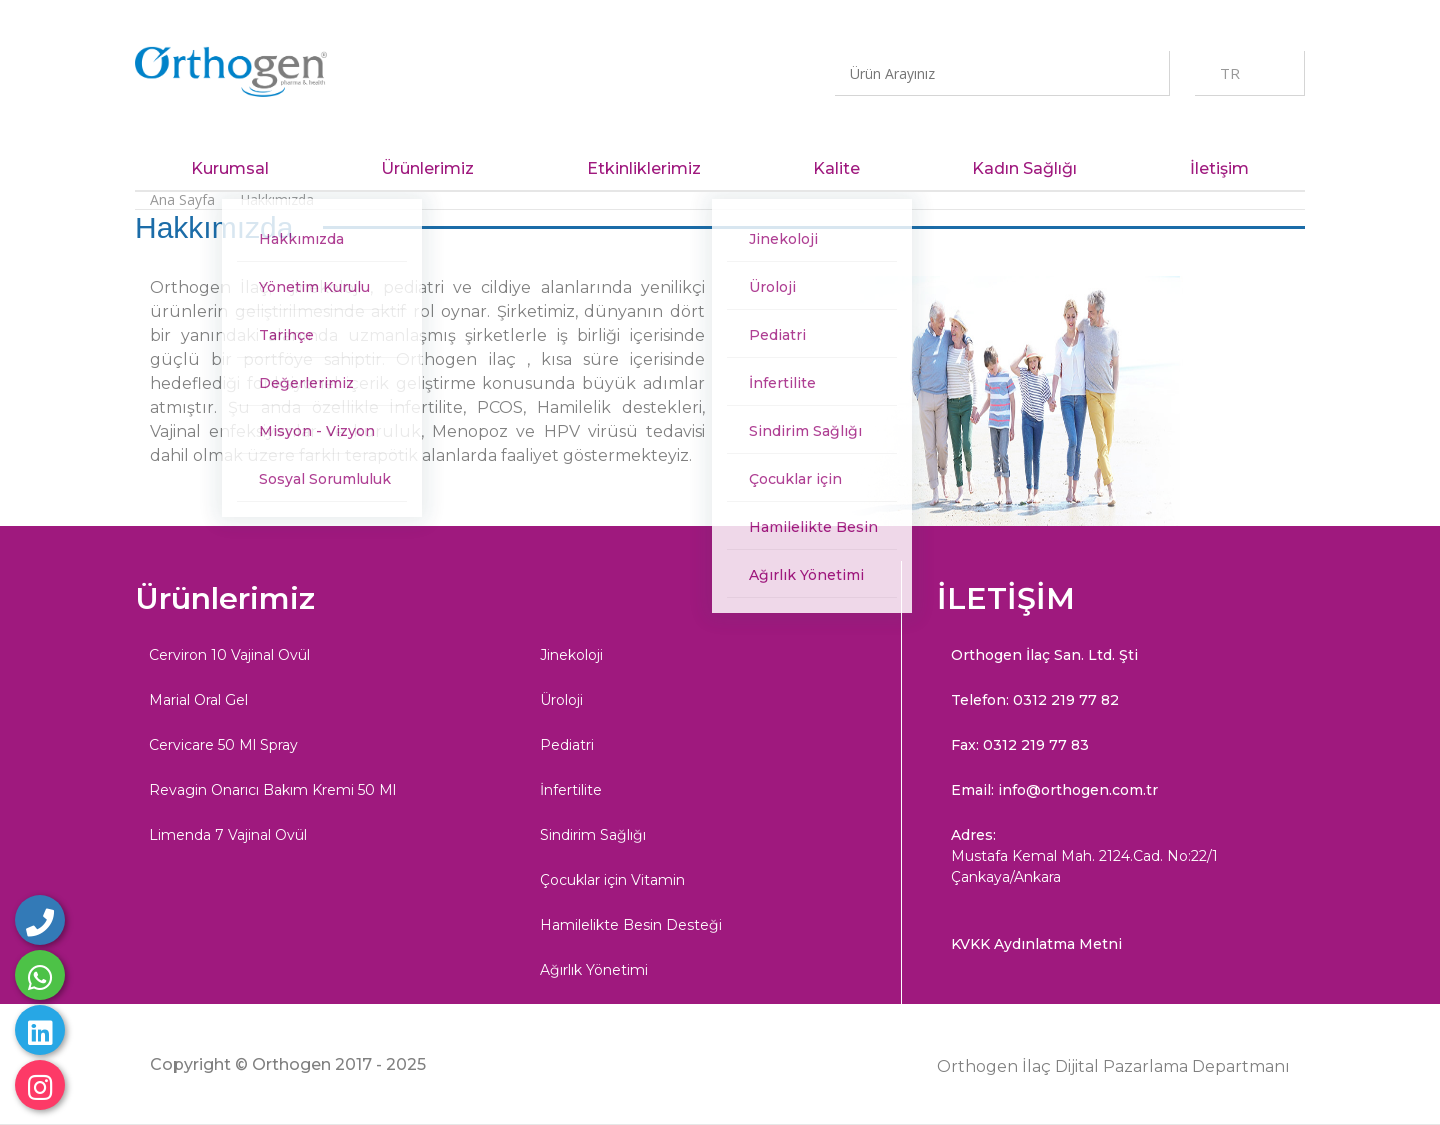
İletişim (1219, 168)
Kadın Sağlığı (1024, 168)
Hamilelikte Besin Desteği (631, 925)
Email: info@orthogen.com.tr (1054, 790)
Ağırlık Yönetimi (594, 970)
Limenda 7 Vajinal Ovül (228, 835)
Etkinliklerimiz (644, 168)
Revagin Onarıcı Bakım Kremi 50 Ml (272, 790)
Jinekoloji (571, 655)
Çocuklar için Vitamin (612, 880)
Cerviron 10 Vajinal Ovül (229, 655)
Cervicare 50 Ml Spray (223, 745)
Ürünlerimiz (427, 168)
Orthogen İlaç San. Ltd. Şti (1044, 655)
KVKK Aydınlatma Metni (1036, 944)
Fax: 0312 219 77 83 (1020, 745)
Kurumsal (230, 168)
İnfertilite (571, 790)
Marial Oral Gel (198, 700)
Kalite (836, 168)
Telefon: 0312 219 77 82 (1035, 700)
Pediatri (567, 745)
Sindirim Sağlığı (593, 835)
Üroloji (561, 700)
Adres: (1114, 857)
